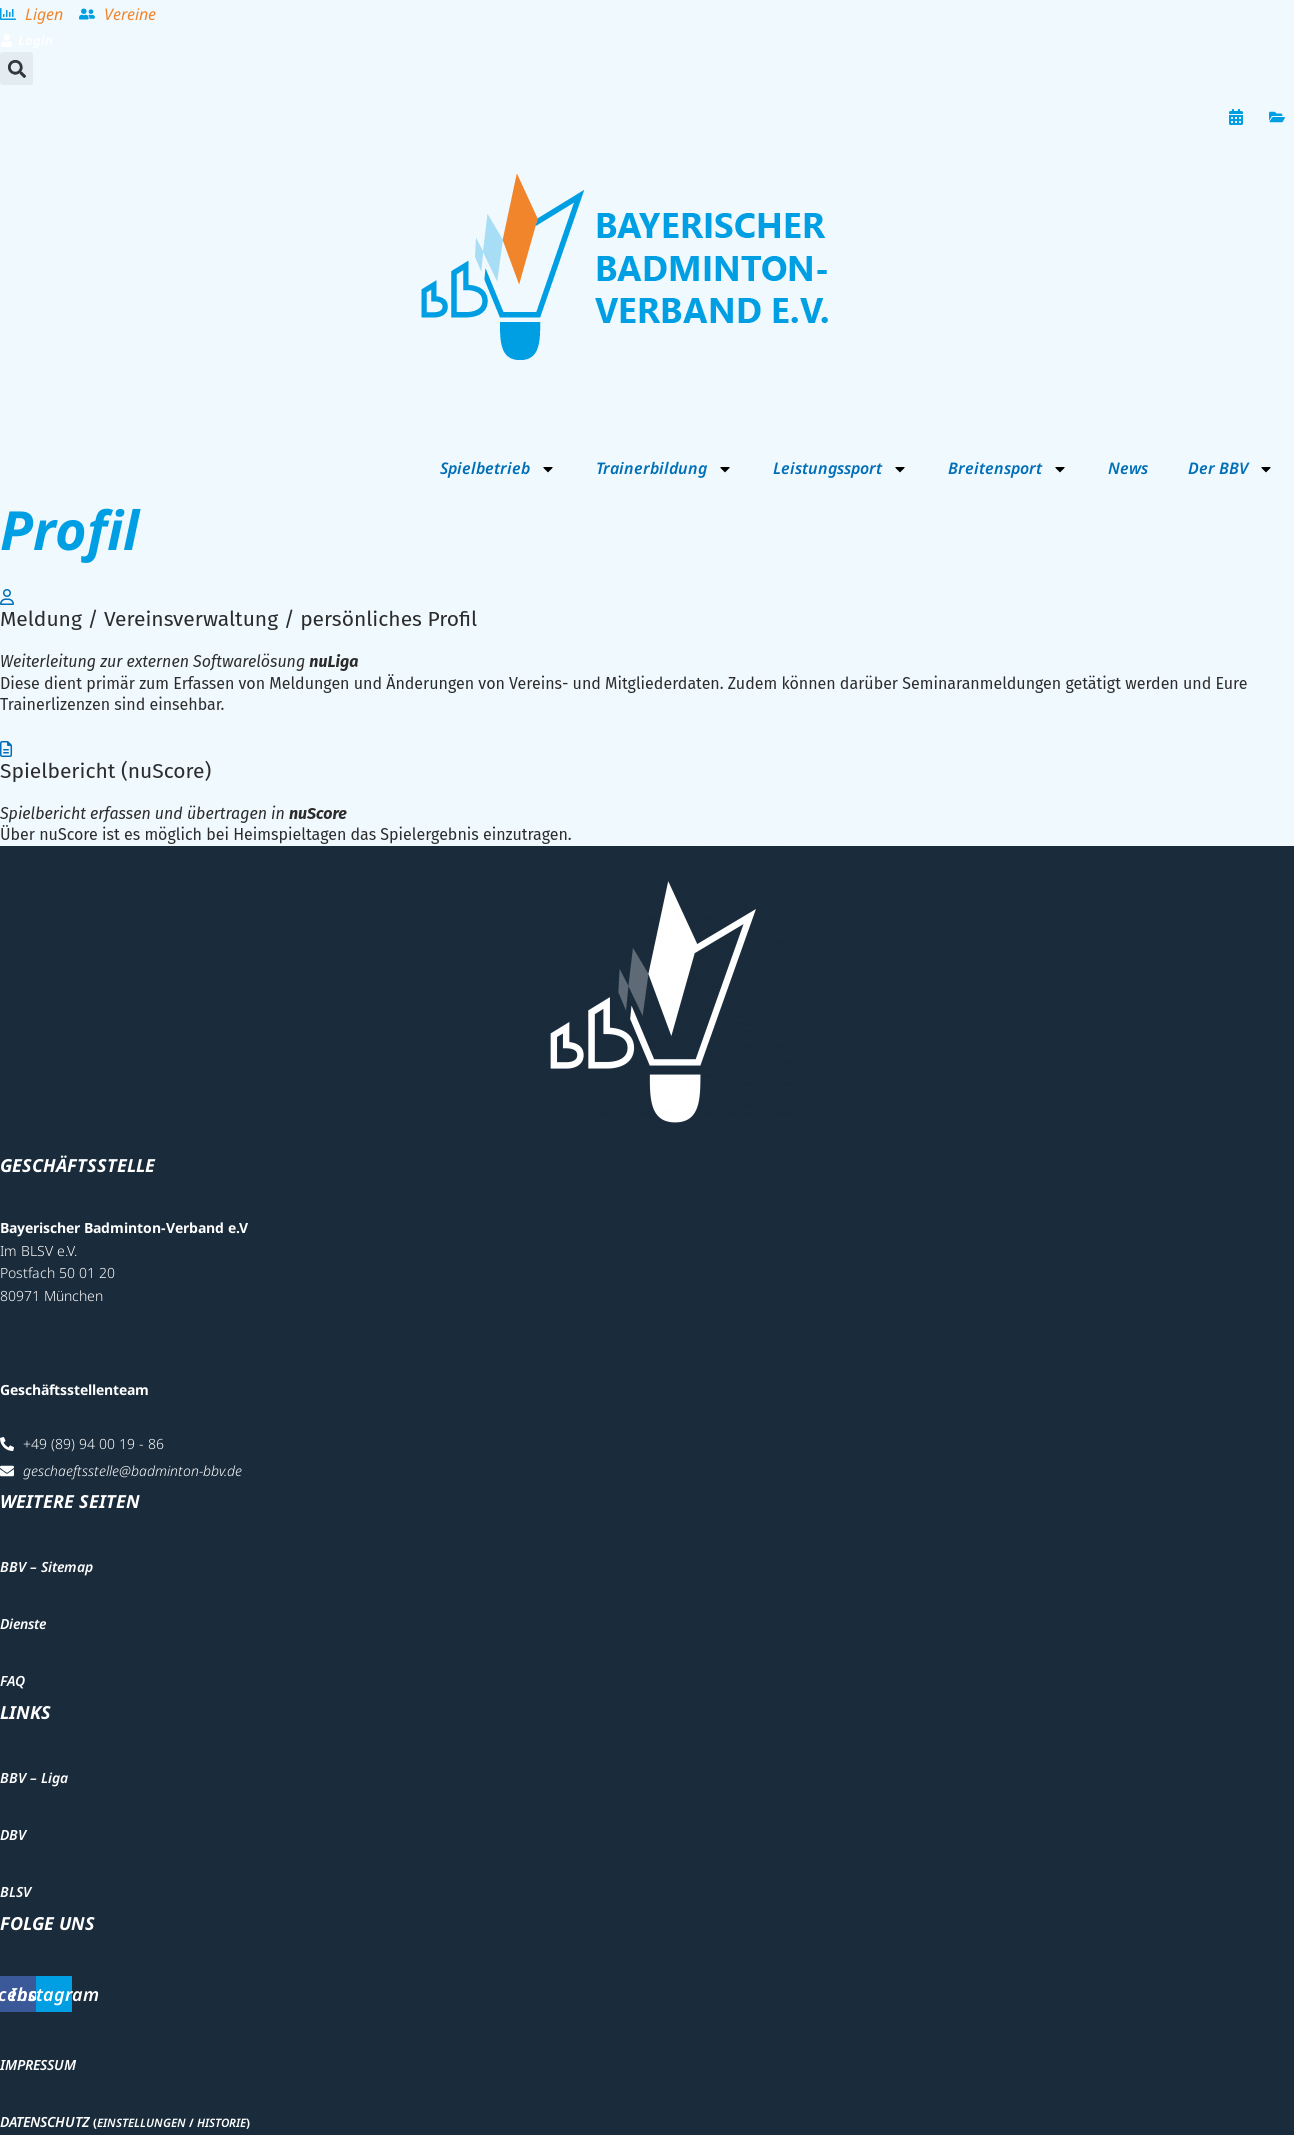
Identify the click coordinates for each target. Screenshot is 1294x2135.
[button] (16, 68)
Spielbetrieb (498, 469)
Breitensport (1008, 469)
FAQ (12, 1680)
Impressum (38, 2064)
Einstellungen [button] (141, 2122)
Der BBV (1231, 469)
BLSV (15, 1891)
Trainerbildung (664, 469)
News (1128, 468)
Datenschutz (44, 2121)
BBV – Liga (34, 1777)
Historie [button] (221, 2122)
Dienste (23, 1623)
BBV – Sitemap (46, 1566)
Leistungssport (840, 469)
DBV (13, 1834)
